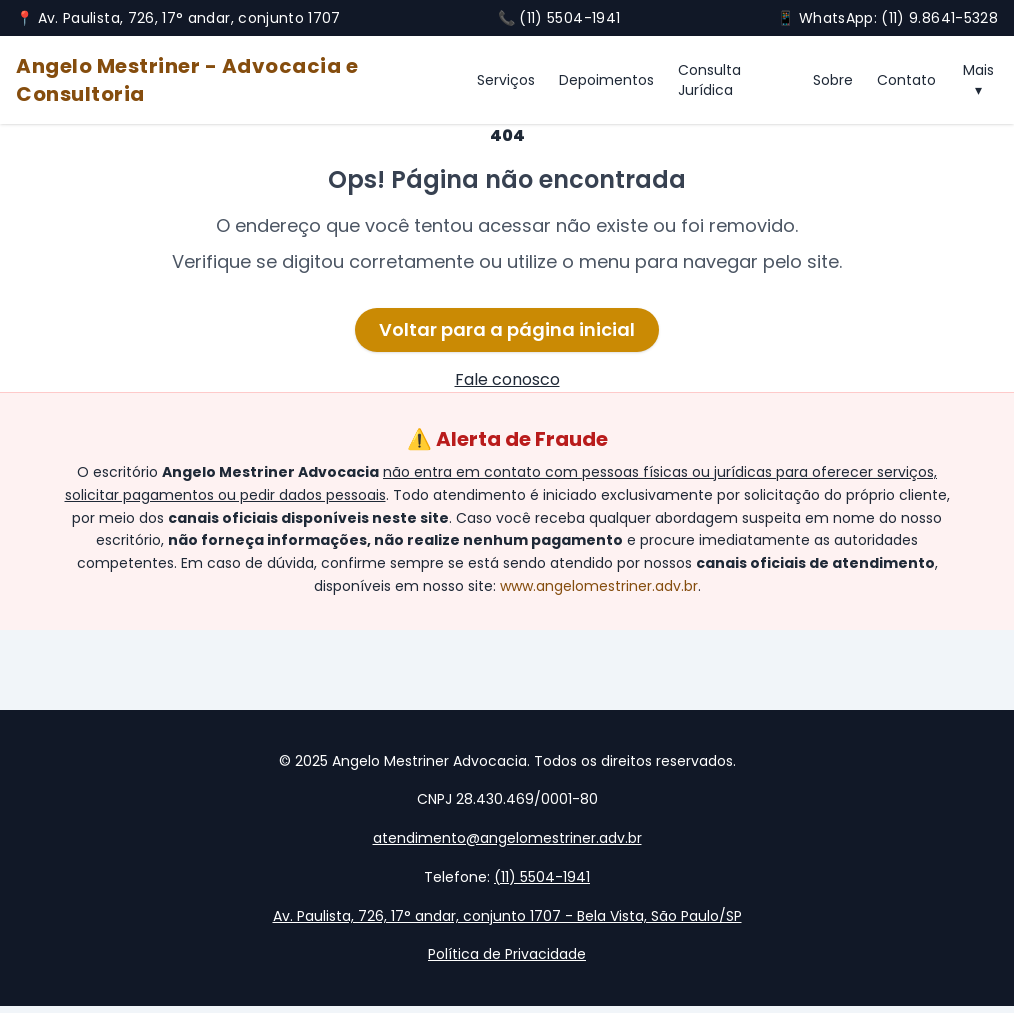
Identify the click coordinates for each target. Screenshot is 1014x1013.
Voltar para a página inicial (507, 329)
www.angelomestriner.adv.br (599, 586)
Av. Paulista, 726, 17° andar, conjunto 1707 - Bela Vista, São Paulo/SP (507, 916)
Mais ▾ (978, 80)
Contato (906, 80)
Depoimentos (606, 80)
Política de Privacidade (507, 954)
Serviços (506, 80)
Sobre (833, 80)
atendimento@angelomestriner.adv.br (507, 838)
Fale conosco (507, 379)
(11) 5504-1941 (569, 18)
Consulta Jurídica (709, 80)
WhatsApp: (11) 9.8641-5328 (898, 18)
